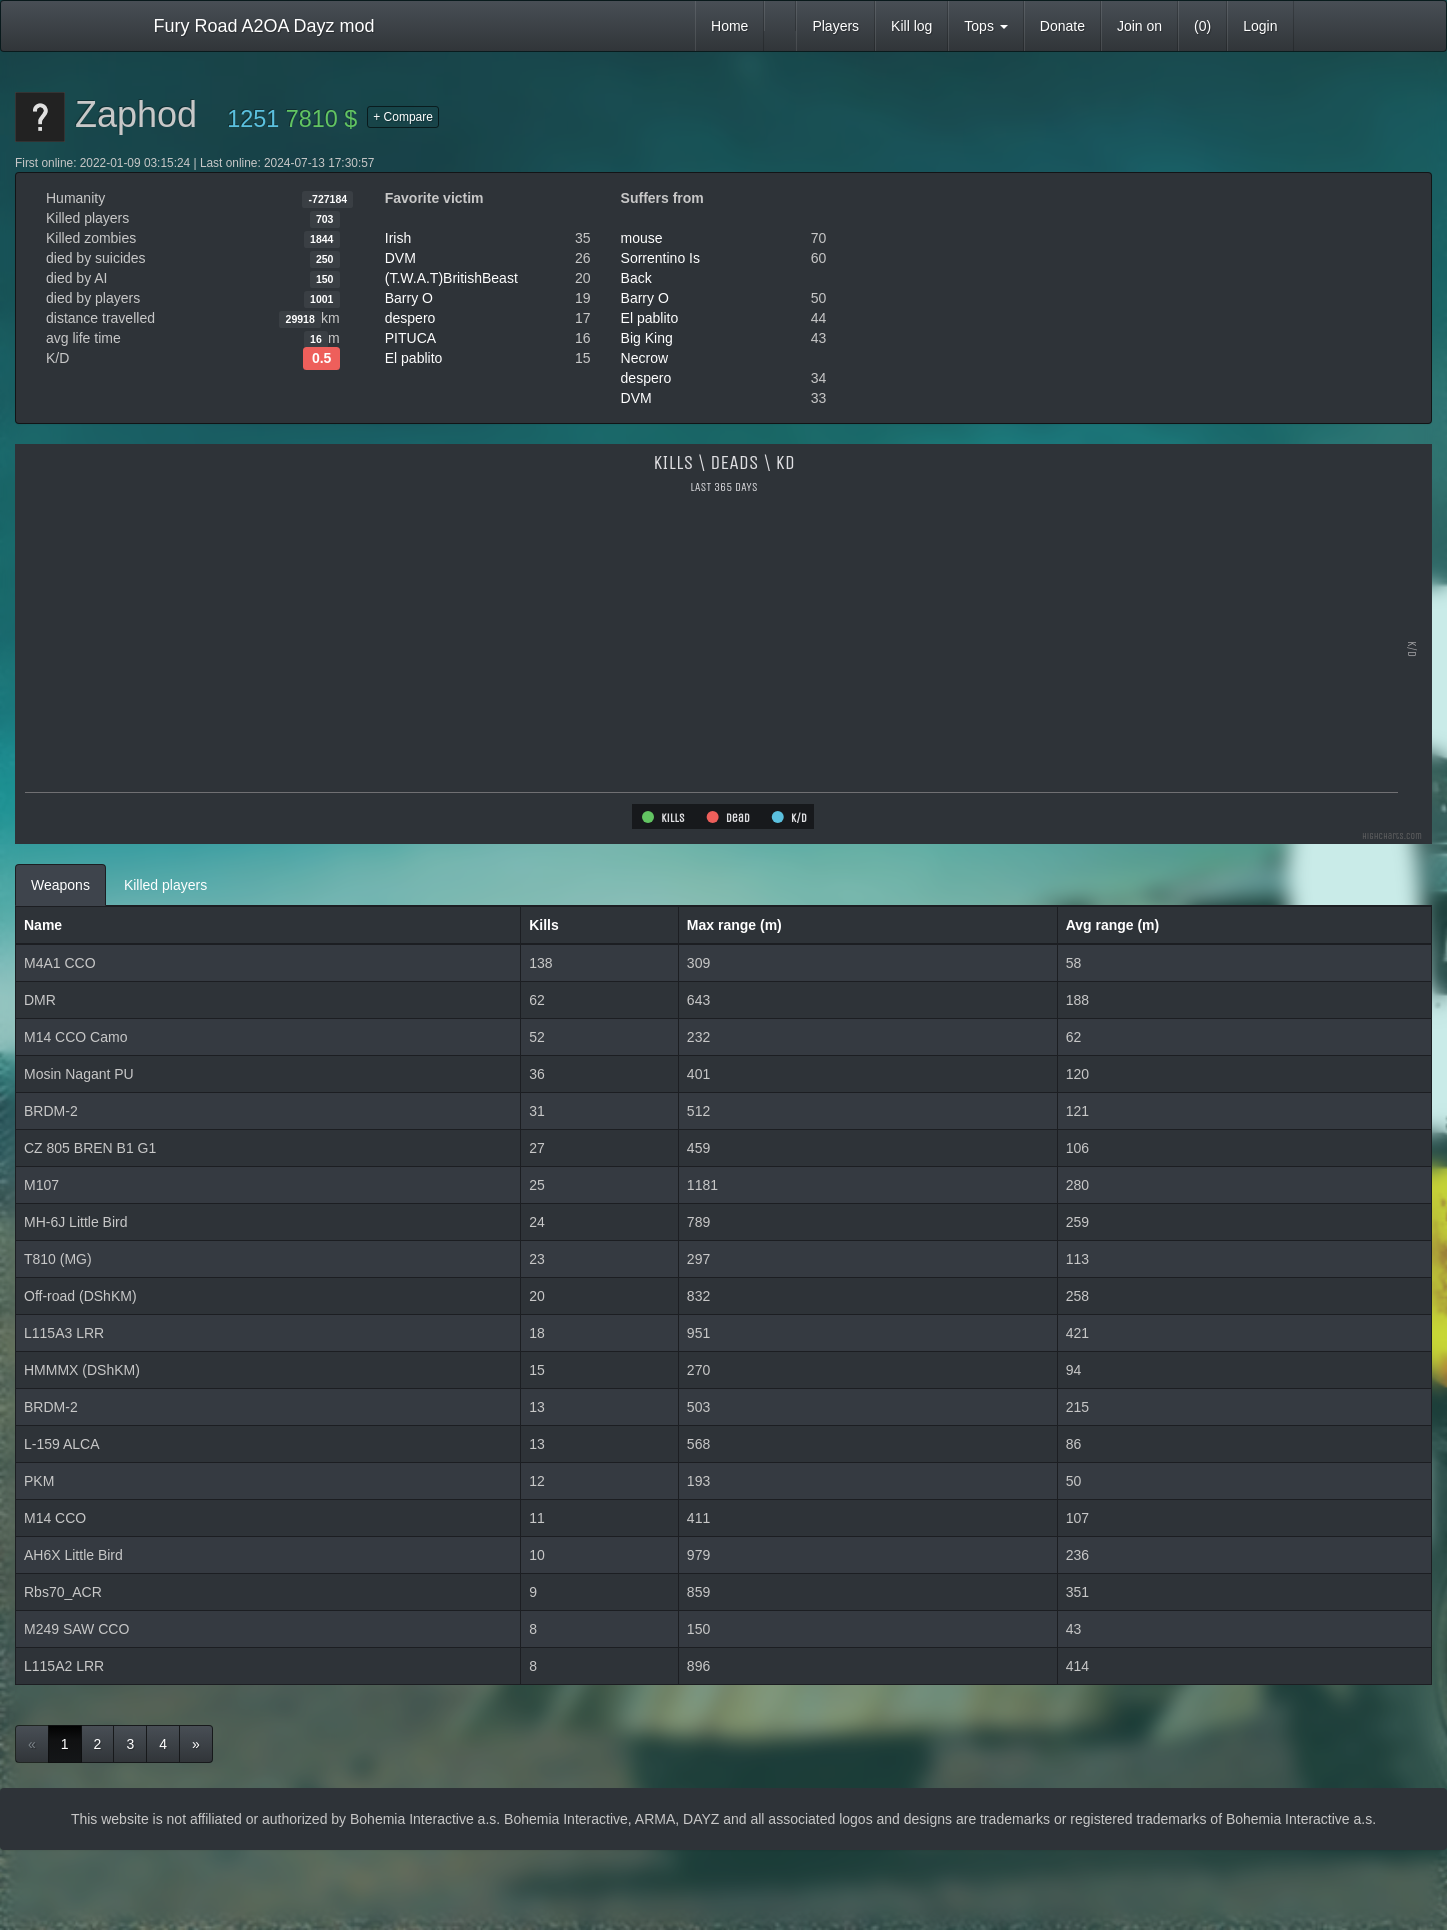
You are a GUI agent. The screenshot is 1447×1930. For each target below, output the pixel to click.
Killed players (165, 885)
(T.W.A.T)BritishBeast (451, 278)
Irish (398, 238)
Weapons (60, 885)
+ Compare (403, 117)
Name (43, 925)
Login (1260, 26)
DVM (400, 258)
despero (410, 318)
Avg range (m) (1113, 925)
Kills (544, 925)
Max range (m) (734, 925)
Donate (1062, 26)
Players (835, 26)
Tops (985, 26)
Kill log (911, 26)
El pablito (414, 358)
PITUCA (410, 338)
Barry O (409, 298)
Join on (1139, 26)
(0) (1202, 26)
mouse (642, 238)
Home (729, 26)
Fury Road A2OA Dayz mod (264, 26)
